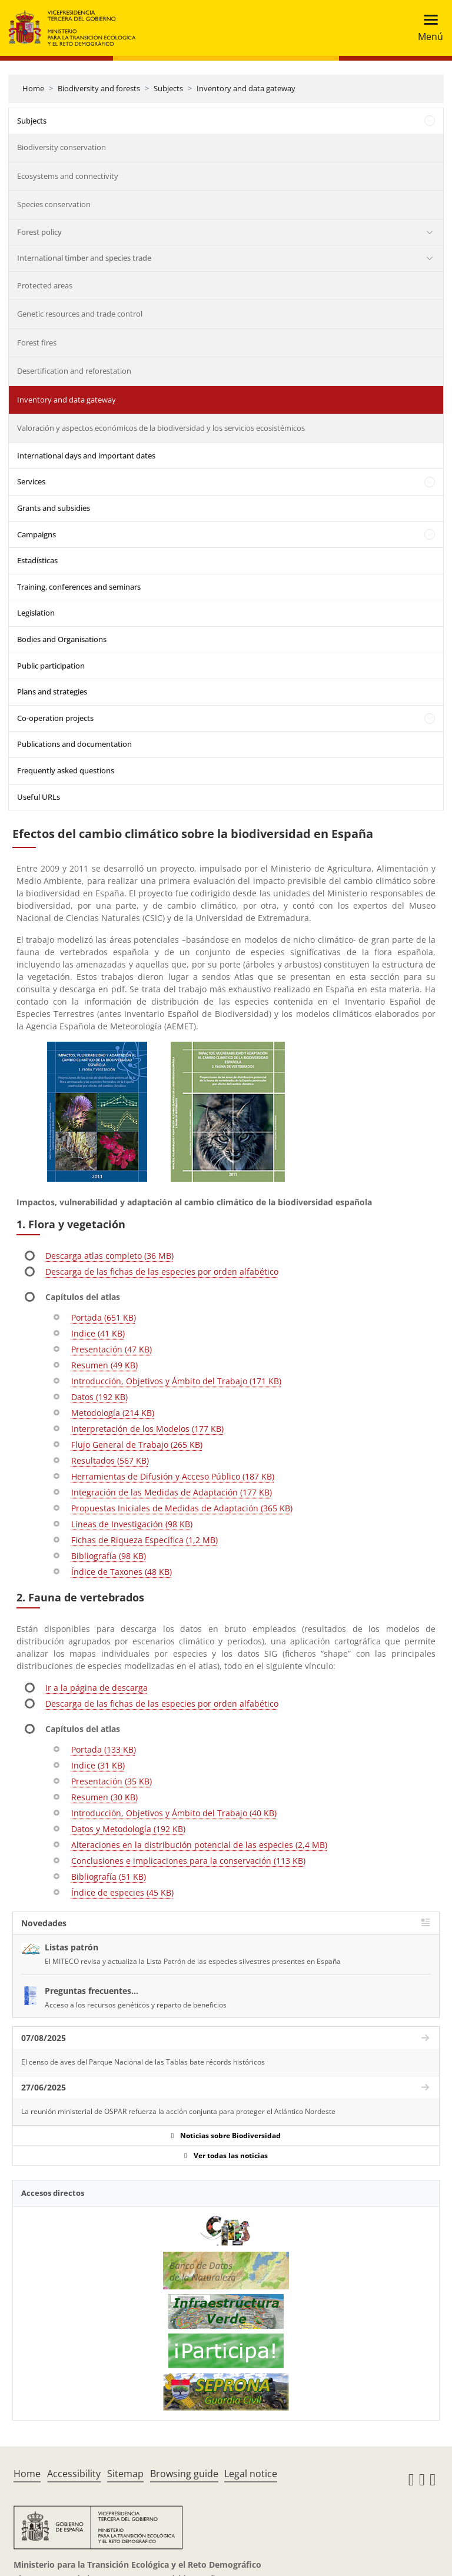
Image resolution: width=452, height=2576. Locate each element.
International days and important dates (86, 455)
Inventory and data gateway (246, 88)
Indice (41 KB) (98, 1333)
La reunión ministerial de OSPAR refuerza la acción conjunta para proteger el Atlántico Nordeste (178, 2111)
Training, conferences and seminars (79, 586)
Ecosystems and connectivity (67, 176)
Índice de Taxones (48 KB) (121, 1571)
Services (31, 481)
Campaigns (36, 534)
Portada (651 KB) (103, 1317)
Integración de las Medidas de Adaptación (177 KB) (171, 1492)
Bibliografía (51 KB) (108, 1876)
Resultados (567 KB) (110, 1460)
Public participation (51, 665)
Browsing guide (184, 2473)
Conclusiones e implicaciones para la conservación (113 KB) (188, 1860)
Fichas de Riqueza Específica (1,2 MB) (144, 1539)
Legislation (36, 612)
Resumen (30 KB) (104, 1797)
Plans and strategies (52, 691)
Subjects (168, 88)
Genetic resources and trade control (79, 313)
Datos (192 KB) (99, 1396)
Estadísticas (37, 560)
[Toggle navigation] (427, 28)
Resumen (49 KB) (104, 1365)
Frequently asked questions (65, 770)
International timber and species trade (84, 257)
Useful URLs (38, 797)
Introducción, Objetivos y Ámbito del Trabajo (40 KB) (174, 1813)
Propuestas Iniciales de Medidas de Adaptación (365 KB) (182, 1508)
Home (33, 88)
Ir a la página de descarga (96, 1687)
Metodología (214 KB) (112, 1412)
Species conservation (54, 204)
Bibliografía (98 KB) (108, 1555)
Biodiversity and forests (99, 88)
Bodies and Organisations (62, 639)
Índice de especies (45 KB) (122, 1892)
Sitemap (125, 2473)
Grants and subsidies (53, 508)
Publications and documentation (74, 744)
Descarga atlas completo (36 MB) (109, 1255)
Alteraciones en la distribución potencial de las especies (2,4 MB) (199, 1844)
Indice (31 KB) (98, 1765)
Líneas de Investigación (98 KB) (131, 1524)
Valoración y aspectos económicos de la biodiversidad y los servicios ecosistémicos (161, 428)
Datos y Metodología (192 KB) (128, 1828)
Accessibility (74, 2473)
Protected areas (44, 285)
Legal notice (250, 2473)
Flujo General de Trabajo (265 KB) (136, 1444)
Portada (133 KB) (103, 1749)
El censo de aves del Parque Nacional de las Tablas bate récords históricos (143, 2062)
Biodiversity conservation (61, 147)
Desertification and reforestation (74, 370)
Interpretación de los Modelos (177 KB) (147, 1428)
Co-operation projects (55, 718)
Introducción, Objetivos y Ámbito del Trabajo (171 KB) (176, 1381)
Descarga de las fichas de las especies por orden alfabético (161, 1271)
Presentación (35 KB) (111, 1781)
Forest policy (39, 232)
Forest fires (36, 342)
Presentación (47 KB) (111, 1349)
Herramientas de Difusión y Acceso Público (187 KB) (172, 1476)
